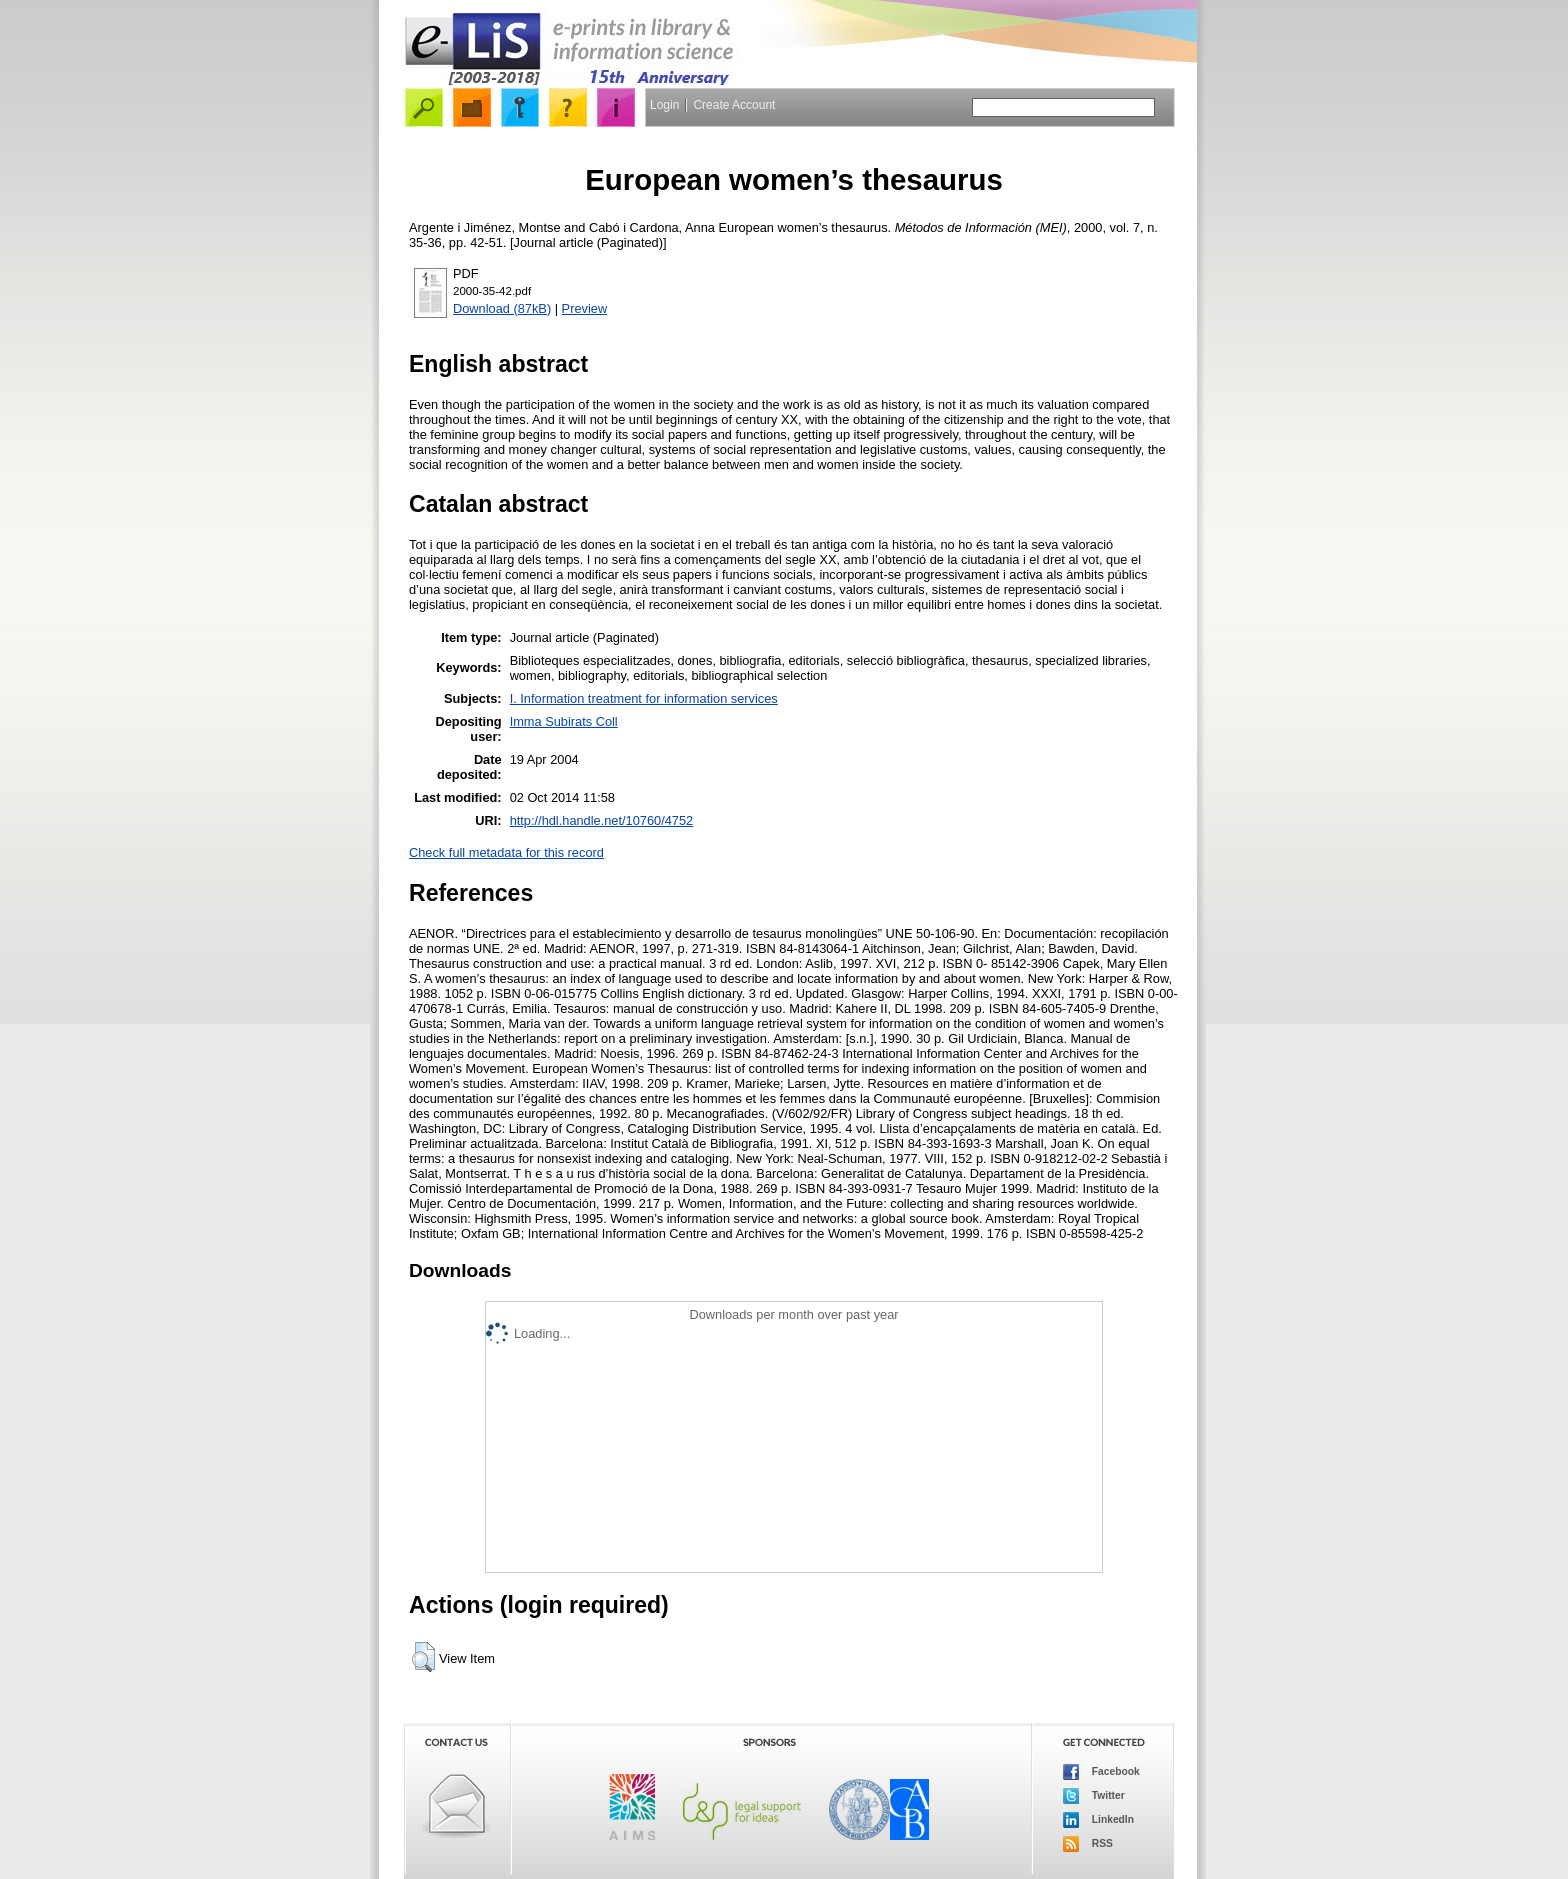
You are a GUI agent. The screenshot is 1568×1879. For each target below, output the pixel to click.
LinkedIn (1098, 1820)
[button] (423, 1657)
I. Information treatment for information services (644, 698)
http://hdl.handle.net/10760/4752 (602, 820)
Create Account (734, 105)
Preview (585, 308)
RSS (1088, 1844)
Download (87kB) (502, 308)
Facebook (1101, 1772)
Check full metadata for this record (506, 852)
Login (664, 105)
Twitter (1094, 1796)
